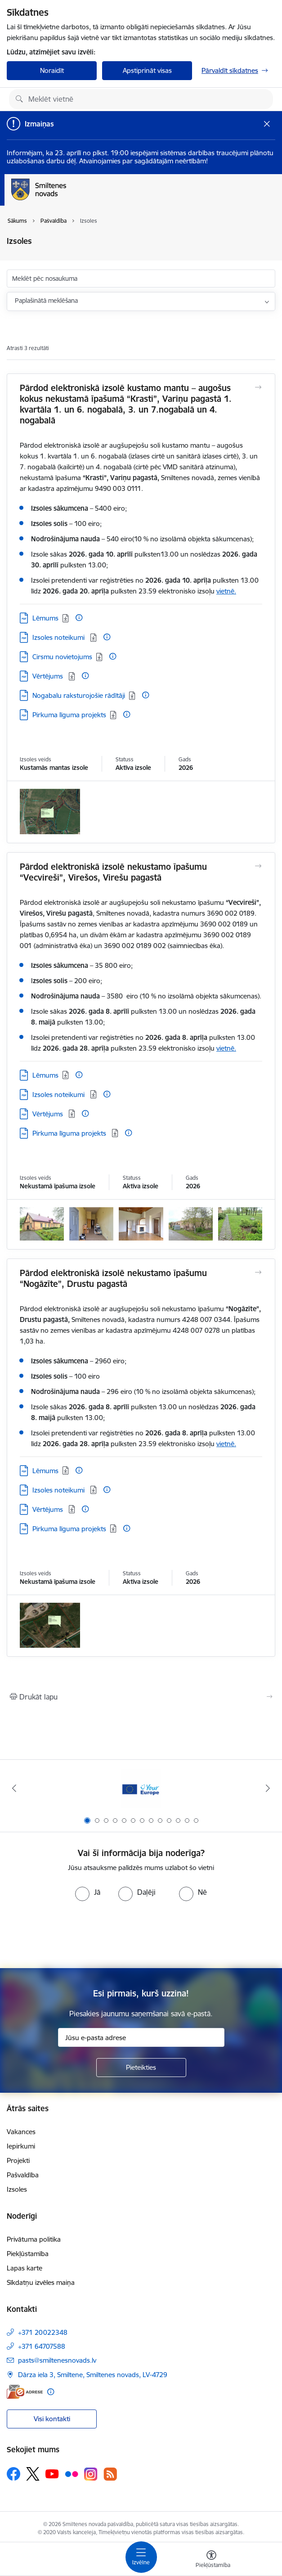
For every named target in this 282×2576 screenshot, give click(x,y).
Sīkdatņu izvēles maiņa (41, 2282)
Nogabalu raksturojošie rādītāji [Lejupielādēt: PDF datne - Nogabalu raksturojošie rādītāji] (78, 695)
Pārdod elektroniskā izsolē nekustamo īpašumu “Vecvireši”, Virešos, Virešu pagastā (113, 872)
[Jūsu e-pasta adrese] (141, 2037)
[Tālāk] (268, 1788)
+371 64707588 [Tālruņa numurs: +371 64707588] (41, 2346)
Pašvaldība (23, 2175)
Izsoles (17, 2189)
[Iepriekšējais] (14, 1788)
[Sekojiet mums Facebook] (13, 2474)
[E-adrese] (25, 2391)
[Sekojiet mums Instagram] (91, 2474)
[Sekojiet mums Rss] (110, 2474)
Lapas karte (24, 2268)
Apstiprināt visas (147, 70)
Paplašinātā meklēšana (46, 301)
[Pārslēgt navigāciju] (141, 2557)
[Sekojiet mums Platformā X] (33, 2474)
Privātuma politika (34, 2239)
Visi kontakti (52, 2418)
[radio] (87, 1892)
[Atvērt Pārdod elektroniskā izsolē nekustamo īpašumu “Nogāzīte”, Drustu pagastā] (258, 1272)
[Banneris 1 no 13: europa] (141, 1788)
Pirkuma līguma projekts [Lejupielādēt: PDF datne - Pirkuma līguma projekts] (69, 714)
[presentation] (141, 1934)
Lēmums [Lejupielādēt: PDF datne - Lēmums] (45, 618)
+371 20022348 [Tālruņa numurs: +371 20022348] (42, 2332)
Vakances (21, 2131)
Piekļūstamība (28, 2253)
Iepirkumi (21, 2146)
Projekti (18, 2160)
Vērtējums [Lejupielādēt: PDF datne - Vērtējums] (48, 676)
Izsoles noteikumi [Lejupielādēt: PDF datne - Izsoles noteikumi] (59, 637)
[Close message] (267, 123)
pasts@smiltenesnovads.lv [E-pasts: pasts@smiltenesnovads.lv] (57, 2360)
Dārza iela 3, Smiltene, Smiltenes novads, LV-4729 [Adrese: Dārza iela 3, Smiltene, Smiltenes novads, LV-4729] (92, 2374)
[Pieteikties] (141, 2067)
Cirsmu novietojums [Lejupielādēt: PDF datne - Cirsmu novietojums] (62, 656)
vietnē (225, 591)
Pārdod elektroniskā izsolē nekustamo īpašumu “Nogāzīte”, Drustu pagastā (113, 1278)
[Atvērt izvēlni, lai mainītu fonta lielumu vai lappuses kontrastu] (211, 2560)
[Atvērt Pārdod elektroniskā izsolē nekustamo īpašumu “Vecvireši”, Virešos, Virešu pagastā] (258, 866)
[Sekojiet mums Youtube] (52, 2473)
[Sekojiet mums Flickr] (71, 2473)
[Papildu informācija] (79, 617)
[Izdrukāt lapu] (141, 1696)
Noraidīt (52, 70)
